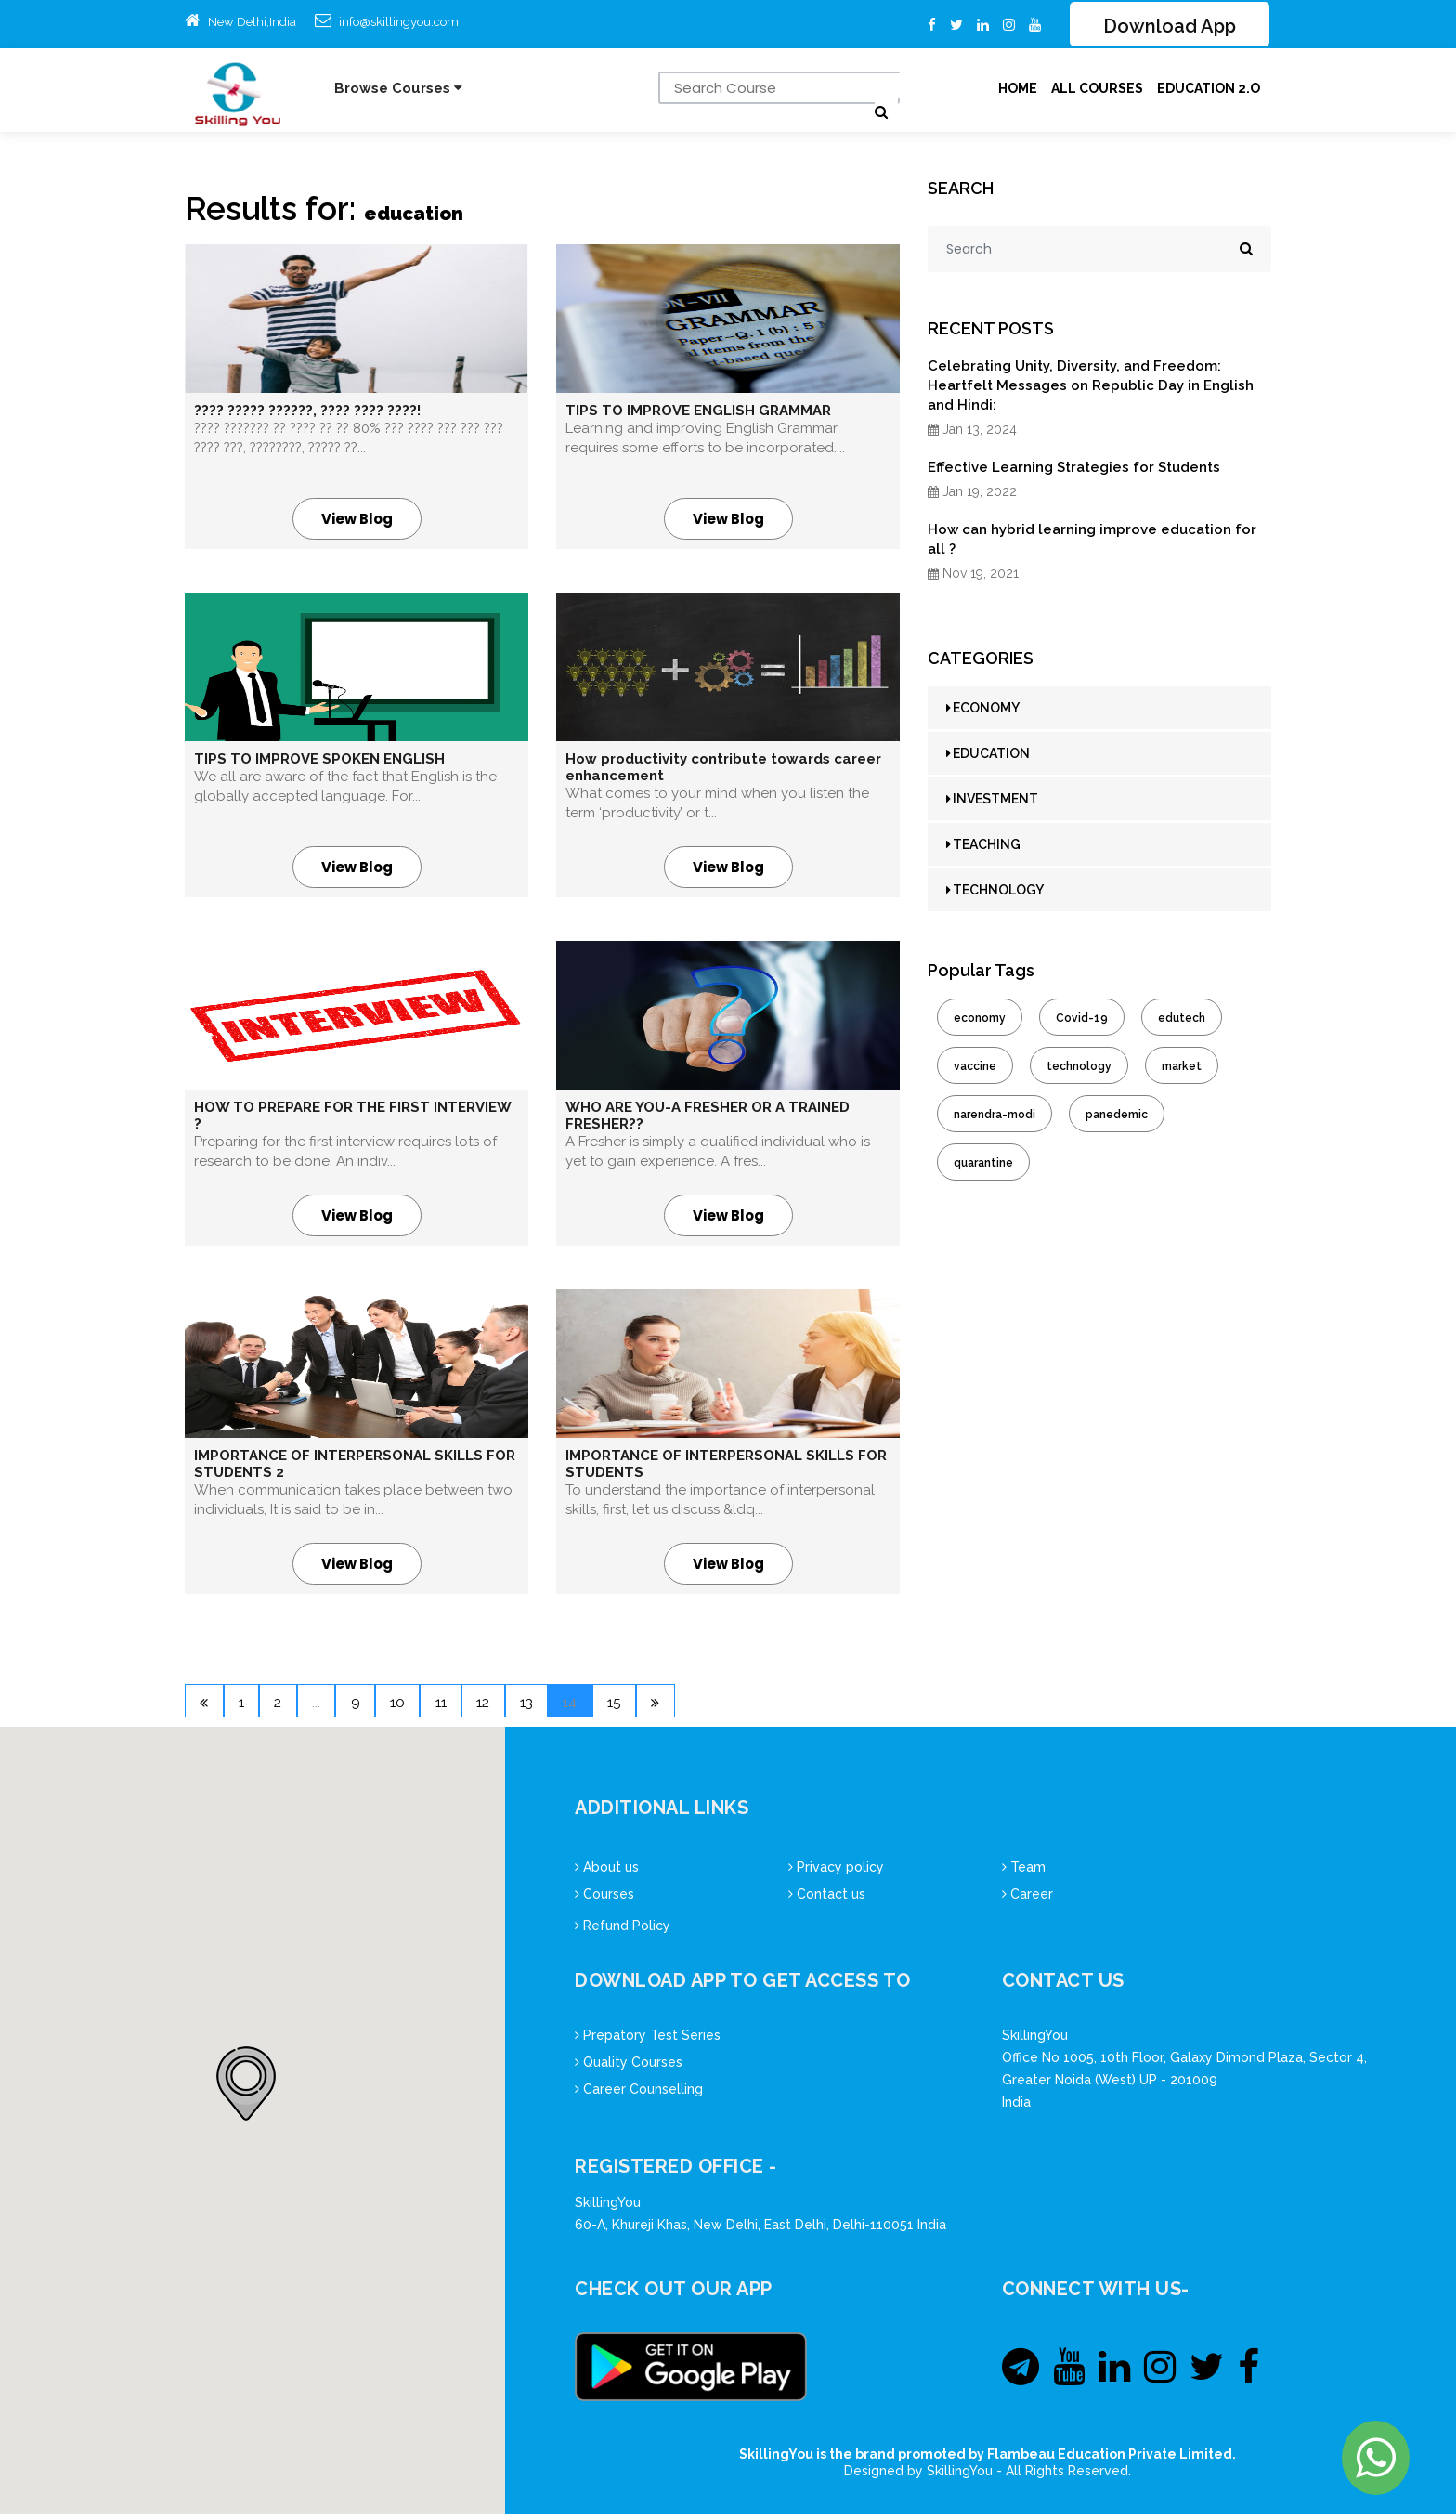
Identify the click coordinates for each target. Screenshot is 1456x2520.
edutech (1181, 1019)
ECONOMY (983, 709)
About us (607, 1872)
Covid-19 (1082, 1019)
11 (507, 1706)
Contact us (826, 1899)
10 (452, 1706)
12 (561, 1706)
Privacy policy (836, 1872)
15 (729, 1706)
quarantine (983, 1164)
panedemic (1117, 1116)
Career (1027, 1899)
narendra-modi (994, 1116)
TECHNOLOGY (995, 891)
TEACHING (983, 846)
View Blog (357, 520)
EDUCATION (988, 755)
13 (616, 1706)
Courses (604, 1899)
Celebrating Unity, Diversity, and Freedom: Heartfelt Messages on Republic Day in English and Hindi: (1091, 387)
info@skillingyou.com (399, 22)
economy (980, 1019)
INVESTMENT (992, 800)
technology (1079, 1068)
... (350, 1706)
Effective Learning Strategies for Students (1074, 469)
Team (1024, 1872)
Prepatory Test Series (648, 2040)
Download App (1169, 27)
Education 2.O (1208, 90)
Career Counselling (639, 2094)
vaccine (975, 1068)
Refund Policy (622, 1931)
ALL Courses (1097, 90)
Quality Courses (628, 2067)
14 (673, 1706)
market (1182, 1068)
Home (1017, 90)
